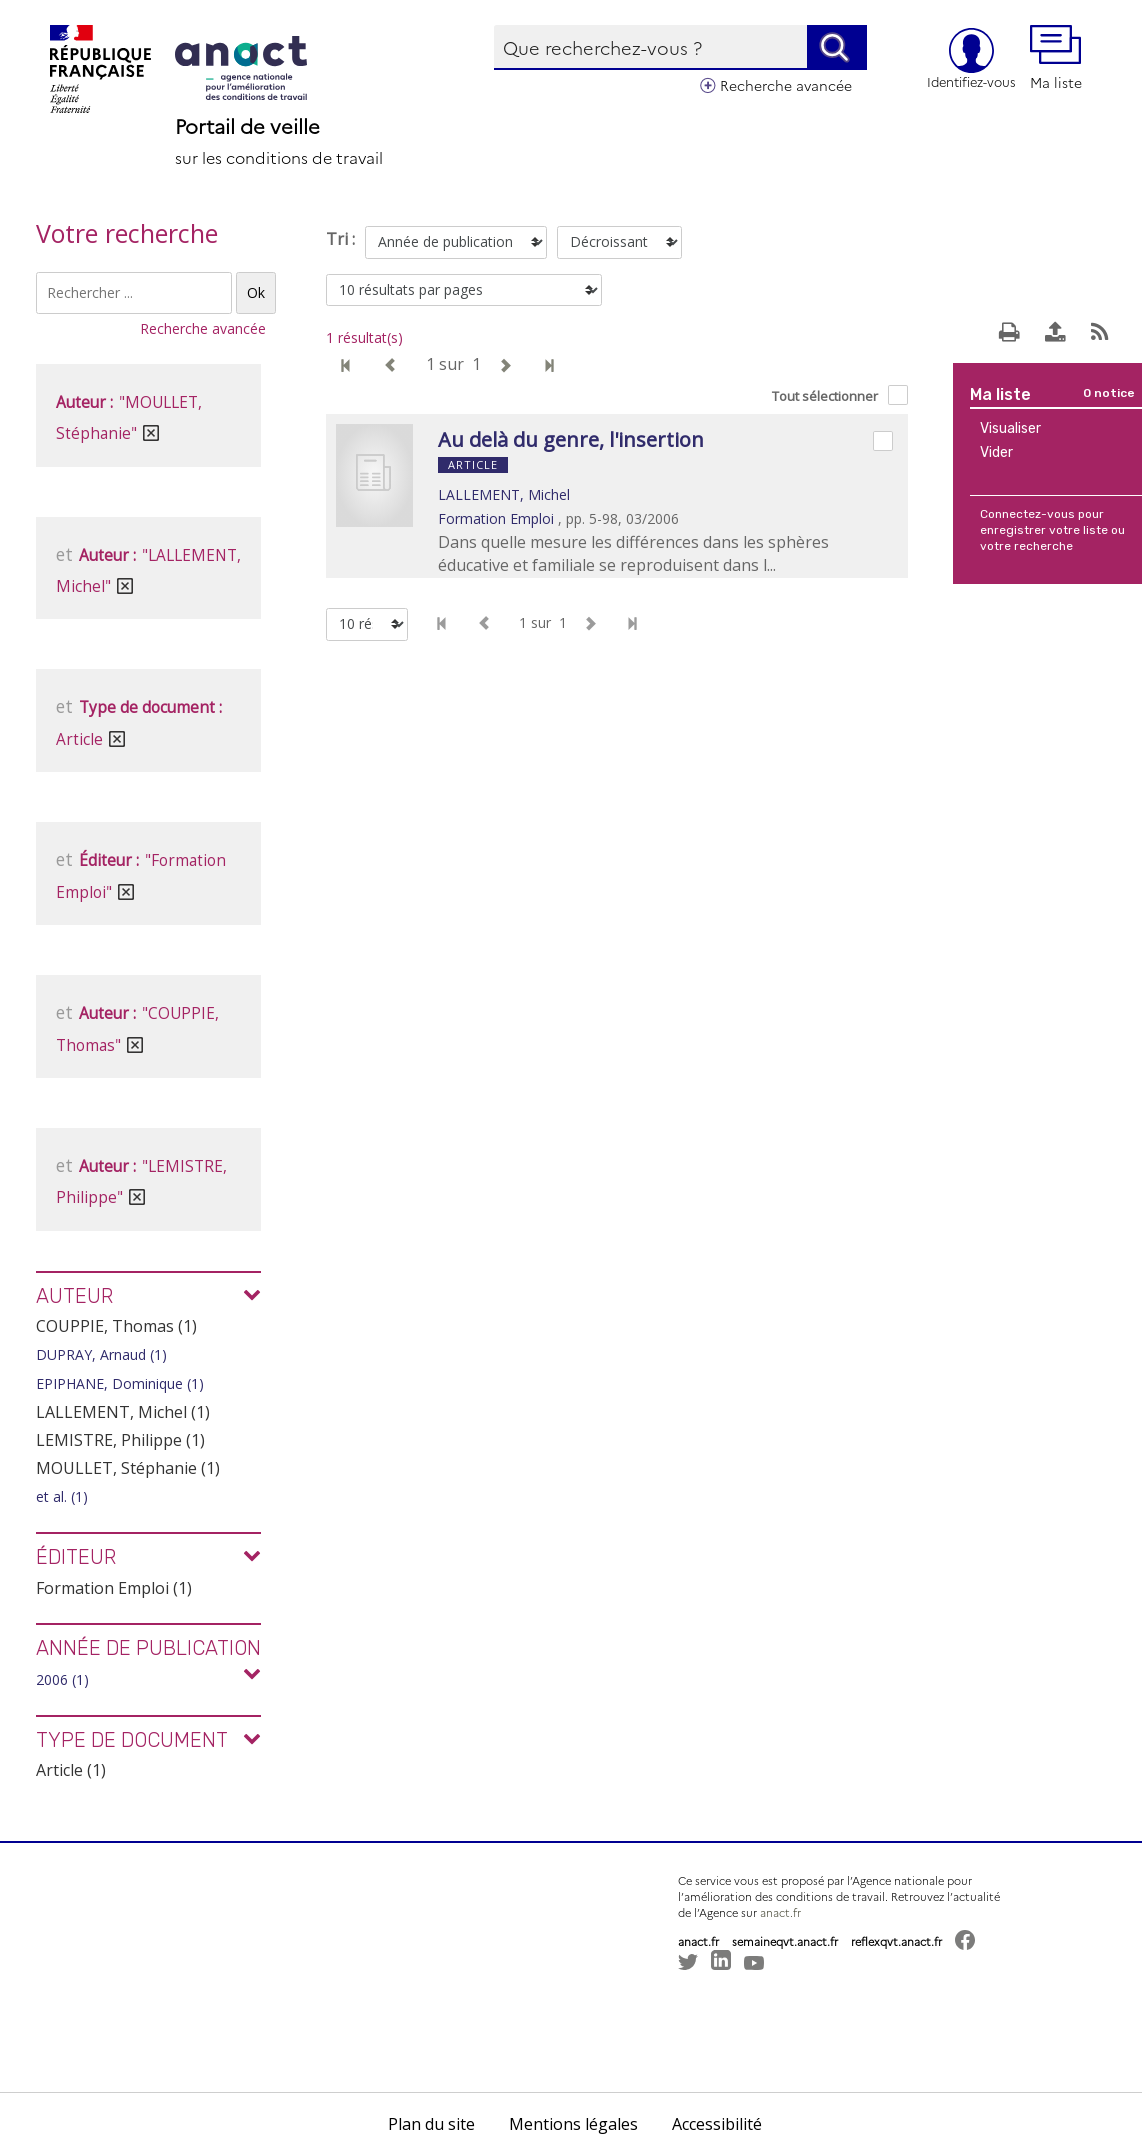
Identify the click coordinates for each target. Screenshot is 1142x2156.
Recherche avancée (786, 85)
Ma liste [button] (1056, 58)
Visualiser (1010, 428)
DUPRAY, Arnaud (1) (101, 1354)
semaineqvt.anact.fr (785, 1941)
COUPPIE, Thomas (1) (116, 1326)
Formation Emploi (496, 518)
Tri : (340, 239)
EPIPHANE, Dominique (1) (120, 1383)
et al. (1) (62, 1496)
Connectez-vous (1027, 514)
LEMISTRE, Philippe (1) (120, 1440)
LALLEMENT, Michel (504, 494)
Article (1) (71, 1770)
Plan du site (431, 2124)
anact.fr (780, 1912)
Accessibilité (717, 2124)
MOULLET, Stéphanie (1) (128, 1468)
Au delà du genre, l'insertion (571, 439)
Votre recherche (127, 233)
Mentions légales (573, 2124)
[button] (708, 2016)
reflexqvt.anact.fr (896, 1941)
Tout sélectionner (825, 396)
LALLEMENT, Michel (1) (123, 1412)
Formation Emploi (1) (114, 1588)
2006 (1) (62, 1679)
